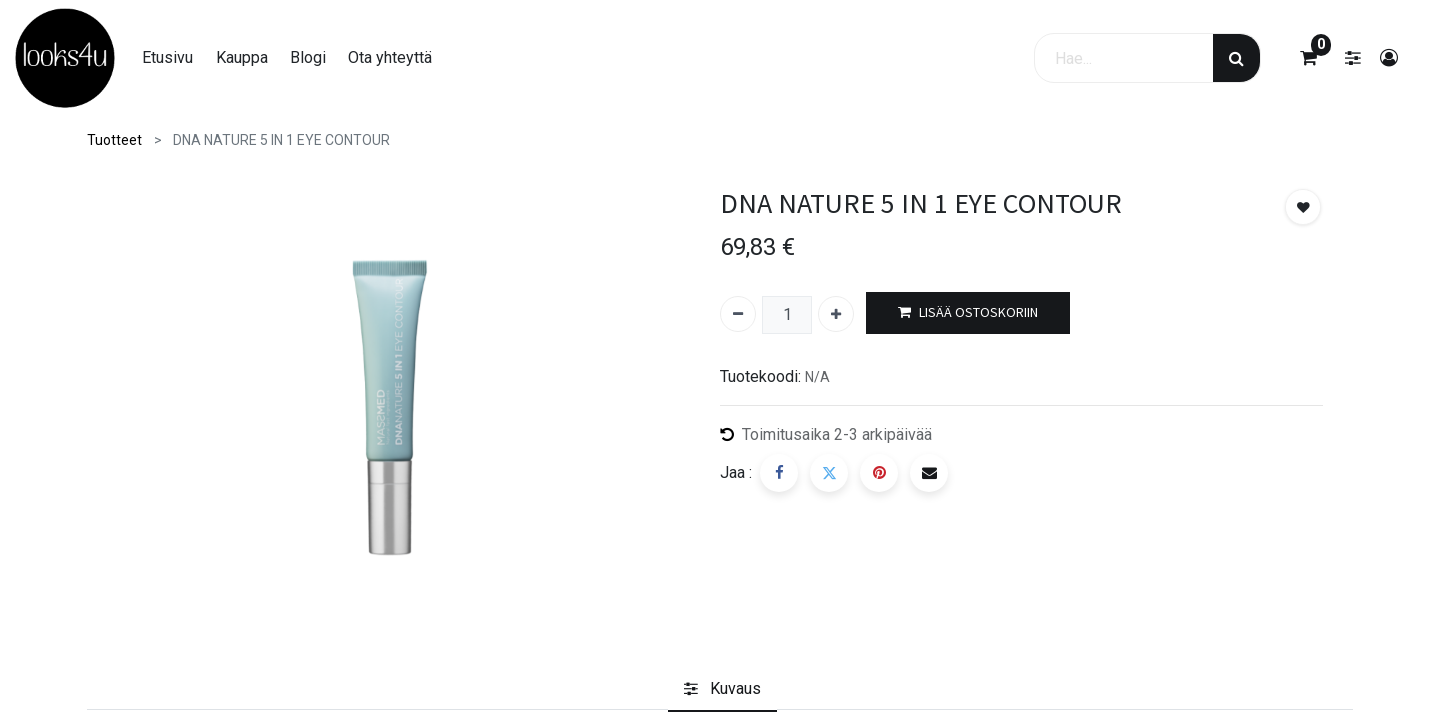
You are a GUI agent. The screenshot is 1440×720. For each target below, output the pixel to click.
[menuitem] (167, 58)
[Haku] (1236, 58)
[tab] (722, 689)
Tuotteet (114, 140)
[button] (1303, 207)
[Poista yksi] (738, 314)
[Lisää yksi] (836, 314)
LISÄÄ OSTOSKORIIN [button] (968, 312)
